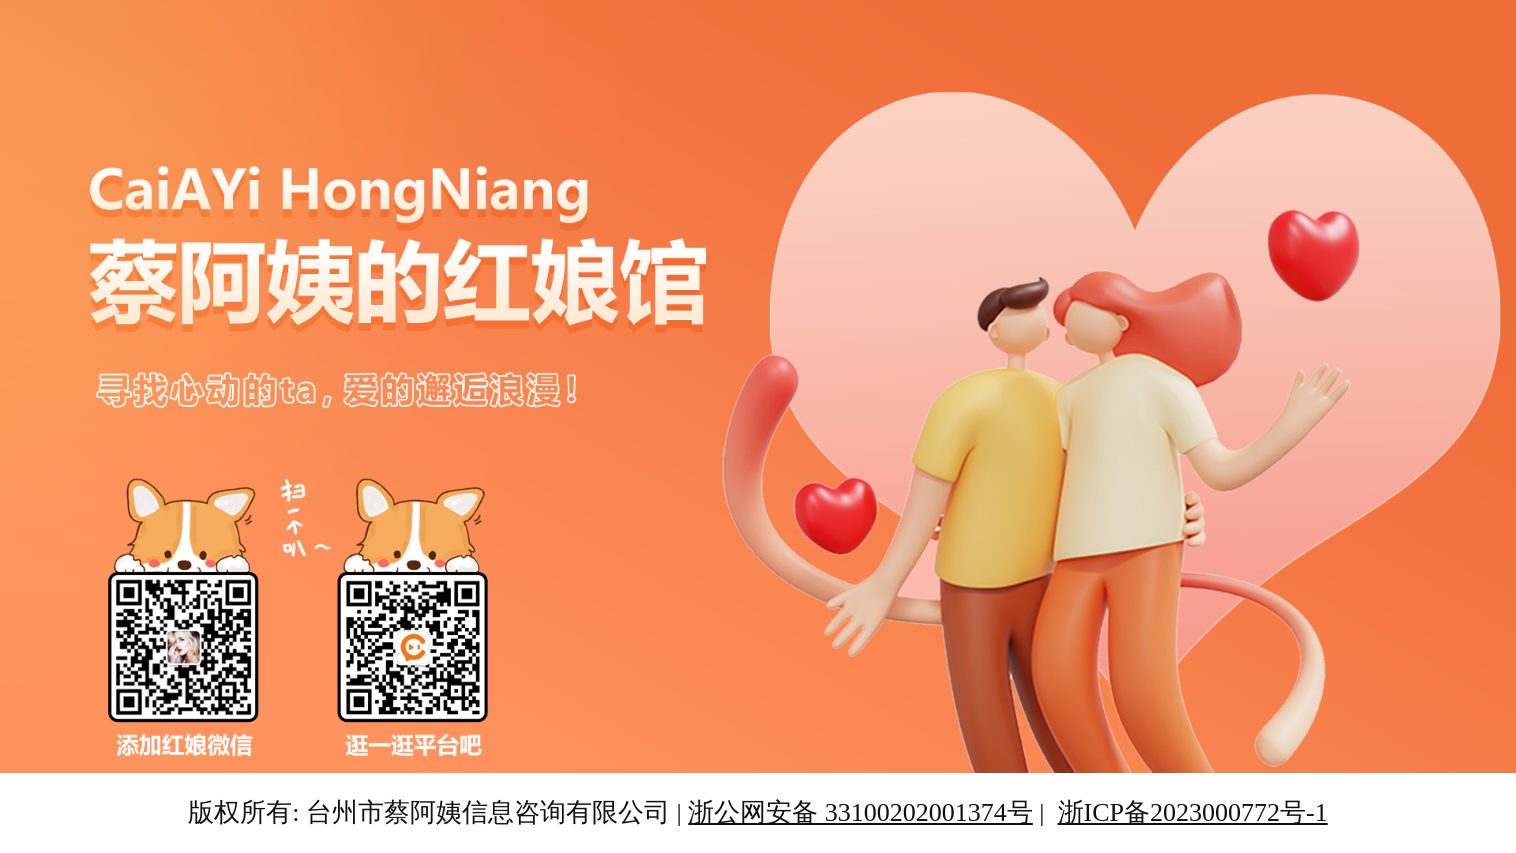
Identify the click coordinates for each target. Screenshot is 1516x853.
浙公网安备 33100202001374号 (860, 812)
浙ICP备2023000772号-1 (1193, 812)
